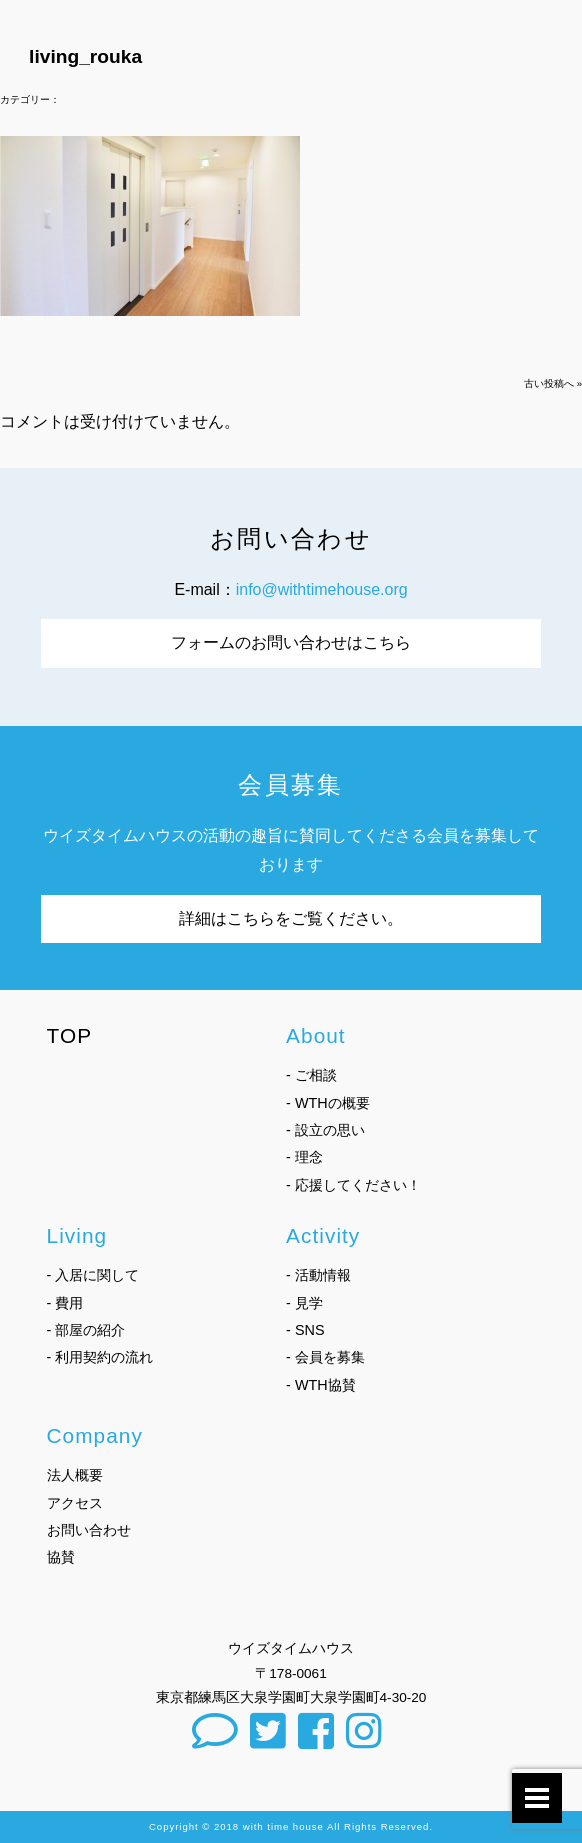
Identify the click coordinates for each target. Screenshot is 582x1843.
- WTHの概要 (328, 1103)
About (316, 1035)
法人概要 (75, 1475)
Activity (323, 1235)
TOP (70, 1035)
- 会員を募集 (325, 1357)
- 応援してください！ (353, 1185)
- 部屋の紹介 (86, 1330)
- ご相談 (311, 1075)
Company (95, 1435)
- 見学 (304, 1303)
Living (77, 1235)
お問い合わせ (89, 1530)
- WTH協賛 (321, 1385)
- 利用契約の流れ (100, 1357)
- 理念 (304, 1157)
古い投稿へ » (553, 383)
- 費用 (65, 1303)
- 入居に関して (93, 1275)
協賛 (61, 1557)
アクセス (75, 1503)
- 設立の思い (325, 1130)
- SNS (305, 1330)
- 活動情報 (318, 1275)
